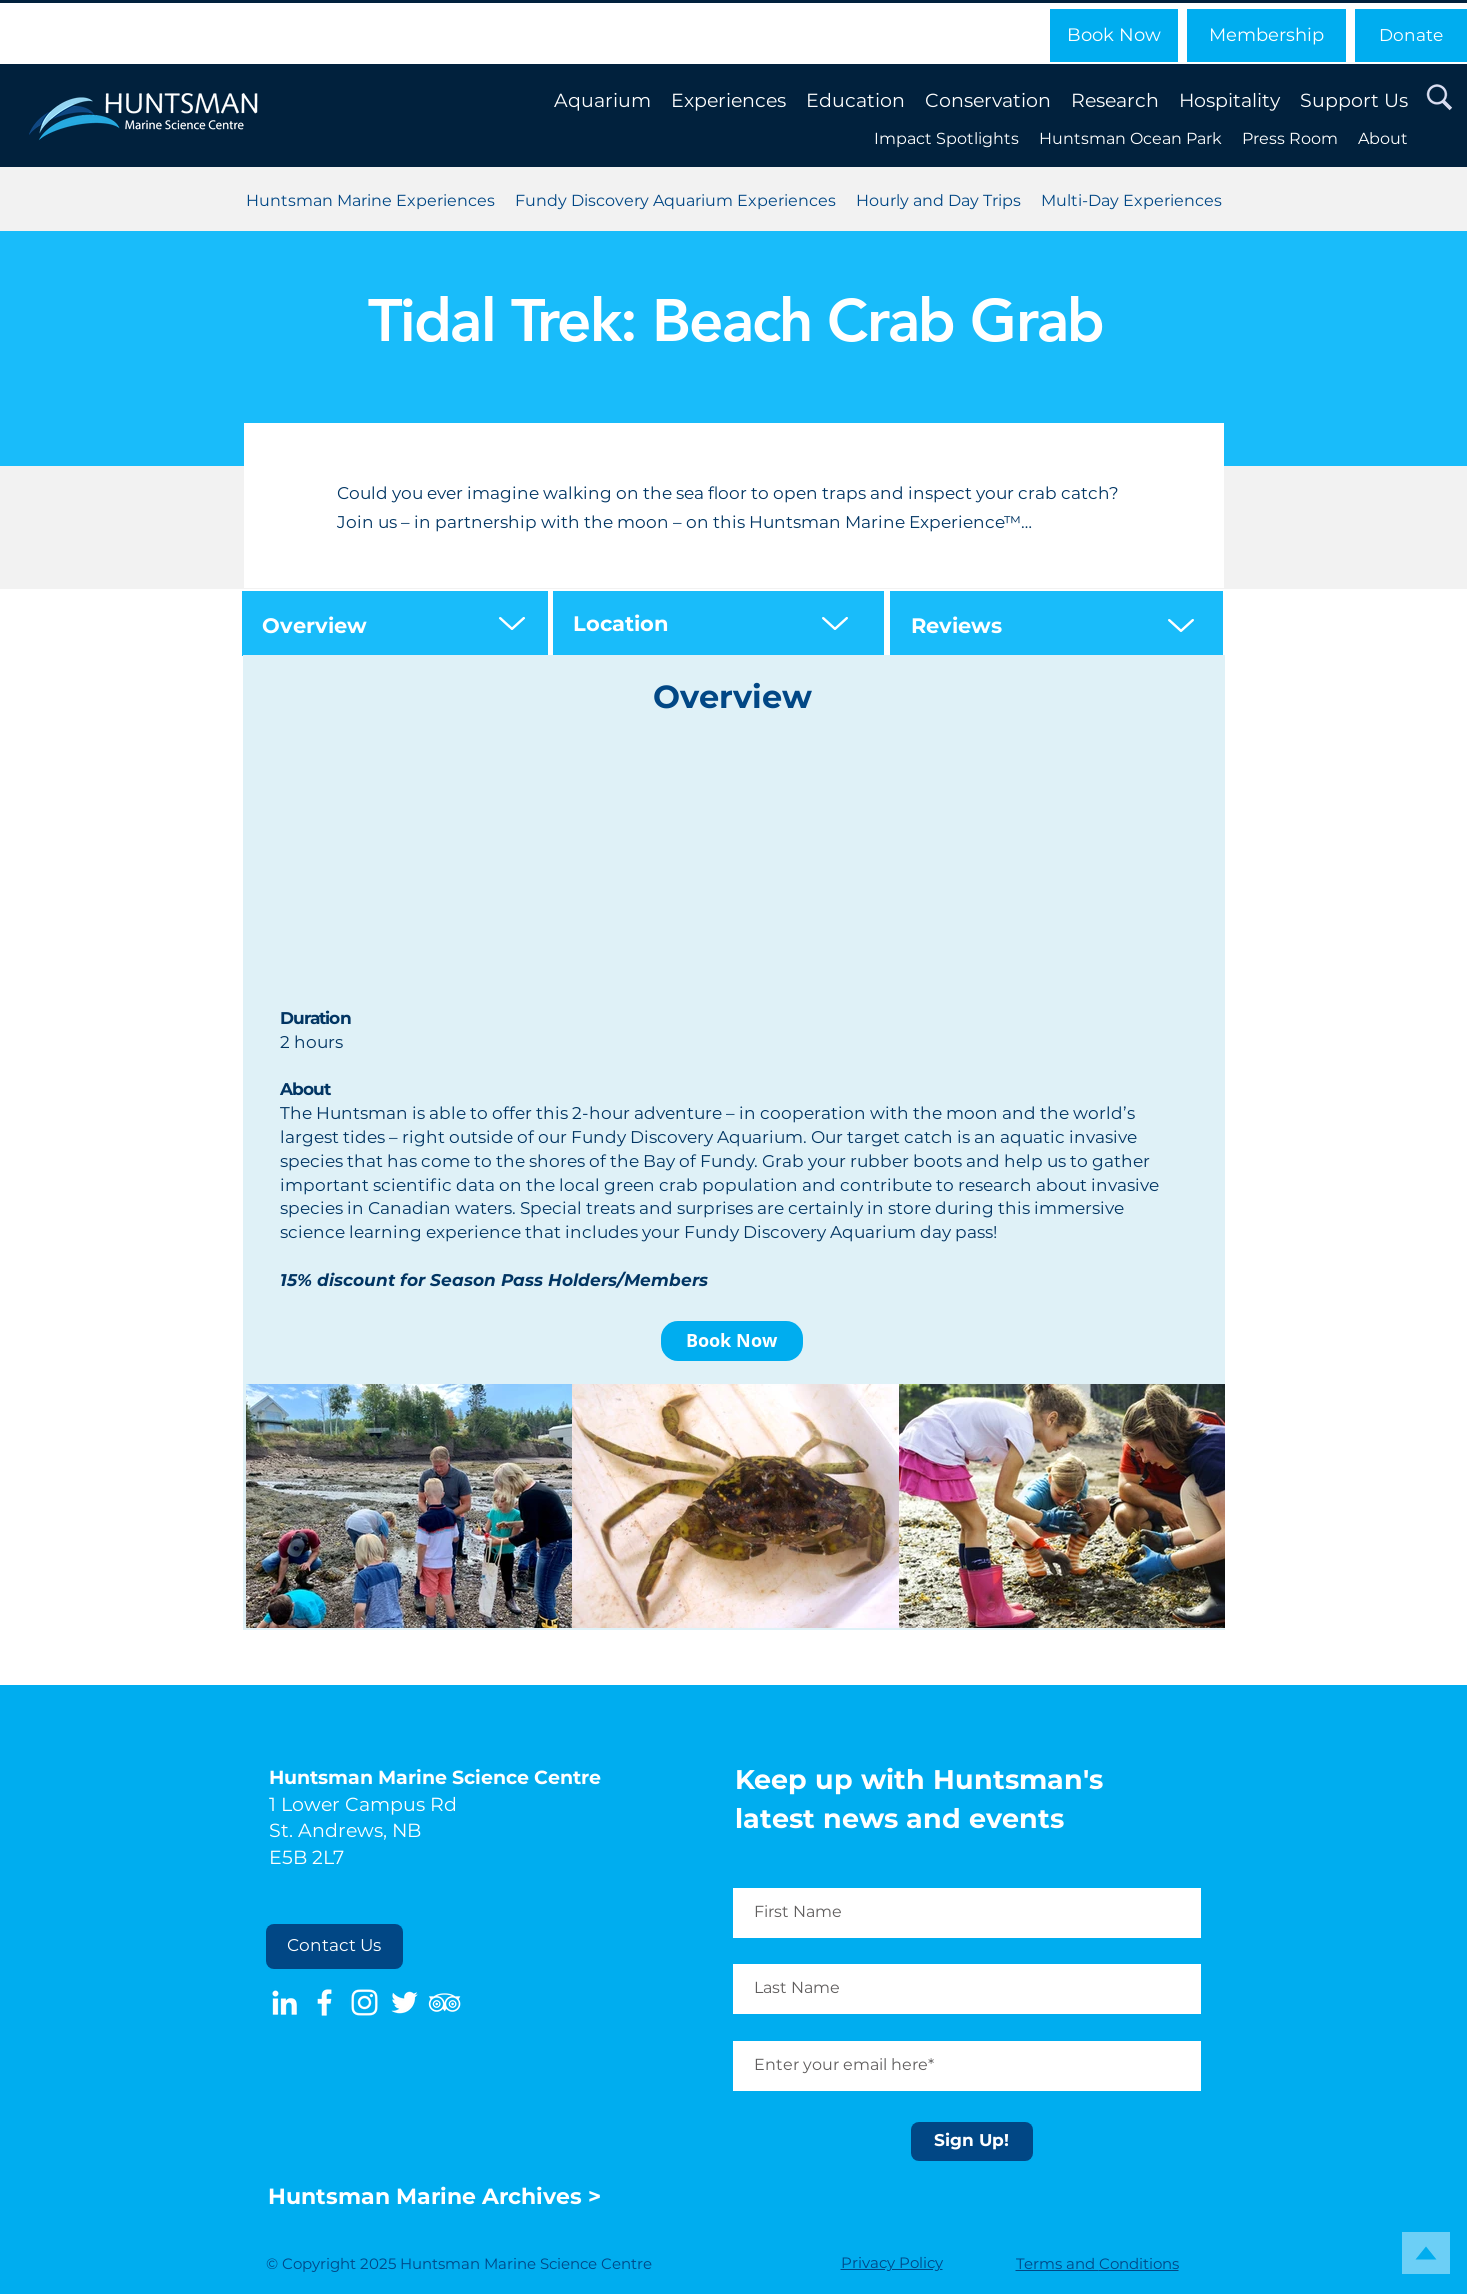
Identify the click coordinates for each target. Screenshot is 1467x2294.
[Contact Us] (334, 1946)
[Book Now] (1114, 35)
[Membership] (1266, 35)
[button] (1439, 98)
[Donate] (1411, 35)
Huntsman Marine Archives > (437, 2196)
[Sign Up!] (972, 2141)
